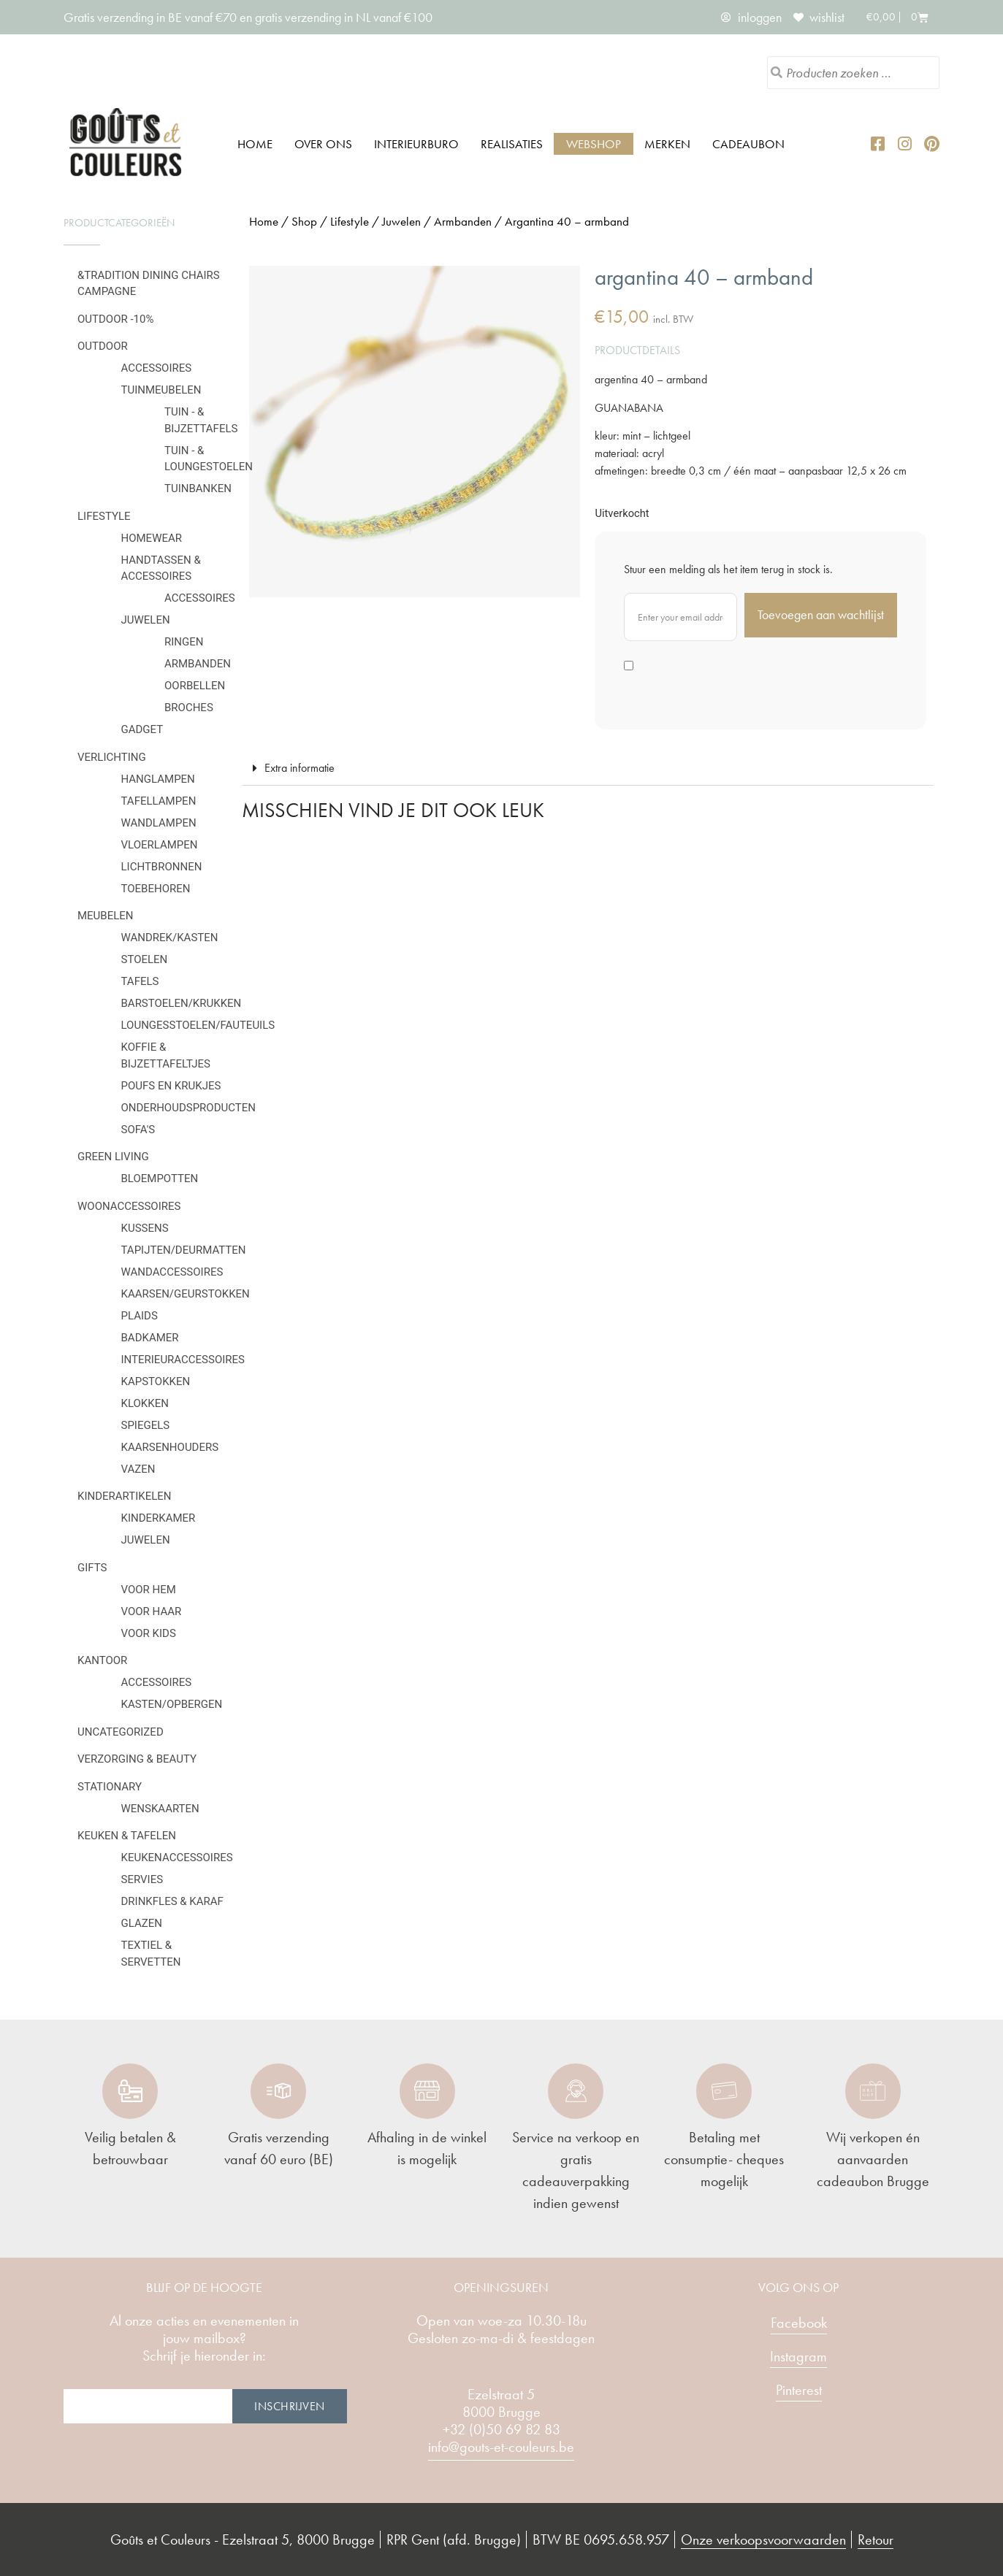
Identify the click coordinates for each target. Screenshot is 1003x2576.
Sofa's (138, 1129)
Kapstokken (156, 1381)
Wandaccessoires (172, 1272)
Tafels (140, 981)
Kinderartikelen (124, 1496)
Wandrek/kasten (169, 937)
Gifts (92, 1567)
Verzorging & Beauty (137, 1759)
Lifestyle (104, 516)
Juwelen (145, 619)
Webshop (593, 144)
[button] (588, 768)
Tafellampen (159, 801)
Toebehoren (156, 888)
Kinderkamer (158, 1518)
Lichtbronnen (161, 866)
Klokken (145, 1403)
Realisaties (512, 144)
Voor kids (148, 1633)
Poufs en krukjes (171, 1085)
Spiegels (145, 1425)
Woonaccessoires (128, 1206)
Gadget (142, 729)
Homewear (152, 538)
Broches (188, 707)
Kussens (145, 1228)
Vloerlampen (159, 844)
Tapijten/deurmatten (183, 1250)
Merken (667, 144)
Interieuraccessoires (183, 1359)
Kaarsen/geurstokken (185, 1293)
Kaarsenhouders (170, 1447)
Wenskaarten (160, 1808)
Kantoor (102, 1660)
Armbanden (197, 663)
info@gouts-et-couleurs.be (501, 2446)
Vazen (138, 1469)
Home (254, 144)
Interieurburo (416, 144)
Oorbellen (194, 685)
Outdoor (102, 346)
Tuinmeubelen (161, 389)
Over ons (323, 144)
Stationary (109, 1786)
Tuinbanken (198, 488)
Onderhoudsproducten (188, 1107)
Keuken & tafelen (126, 1835)
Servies (142, 1879)
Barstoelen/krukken (181, 1003)
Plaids (139, 1315)
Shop (304, 221)
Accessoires (156, 368)
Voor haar (151, 1611)
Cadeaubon (748, 144)
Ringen (183, 641)
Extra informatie (299, 767)
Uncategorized (120, 1732)
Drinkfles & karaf (172, 1901)
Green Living (113, 1156)
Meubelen (105, 915)
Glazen (141, 1923)
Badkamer (150, 1337)
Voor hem (148, 1589)
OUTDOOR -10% (115, 319)
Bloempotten (160, 1178)
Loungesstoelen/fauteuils (198, 1025)
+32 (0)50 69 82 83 (501, 2429)
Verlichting (111, 757)
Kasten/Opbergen (172, 1704)
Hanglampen (158, 779)
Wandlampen (159, 822)
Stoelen (144, 959)
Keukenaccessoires (177, 1857)
